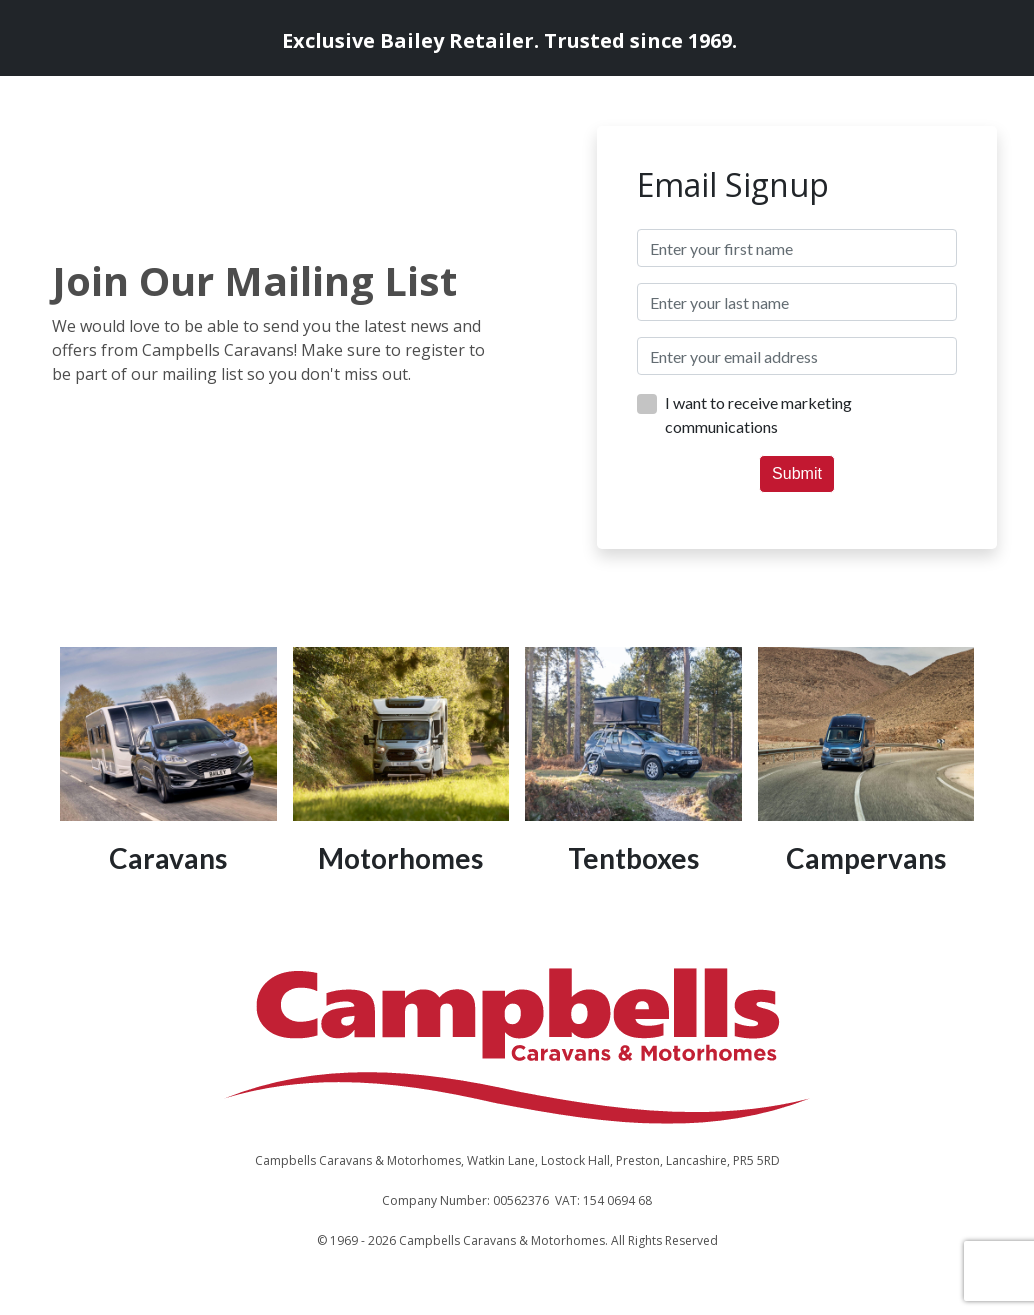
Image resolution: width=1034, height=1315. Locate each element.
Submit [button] (797, 473)
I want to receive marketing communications (758, 414)
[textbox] (797, 248)
